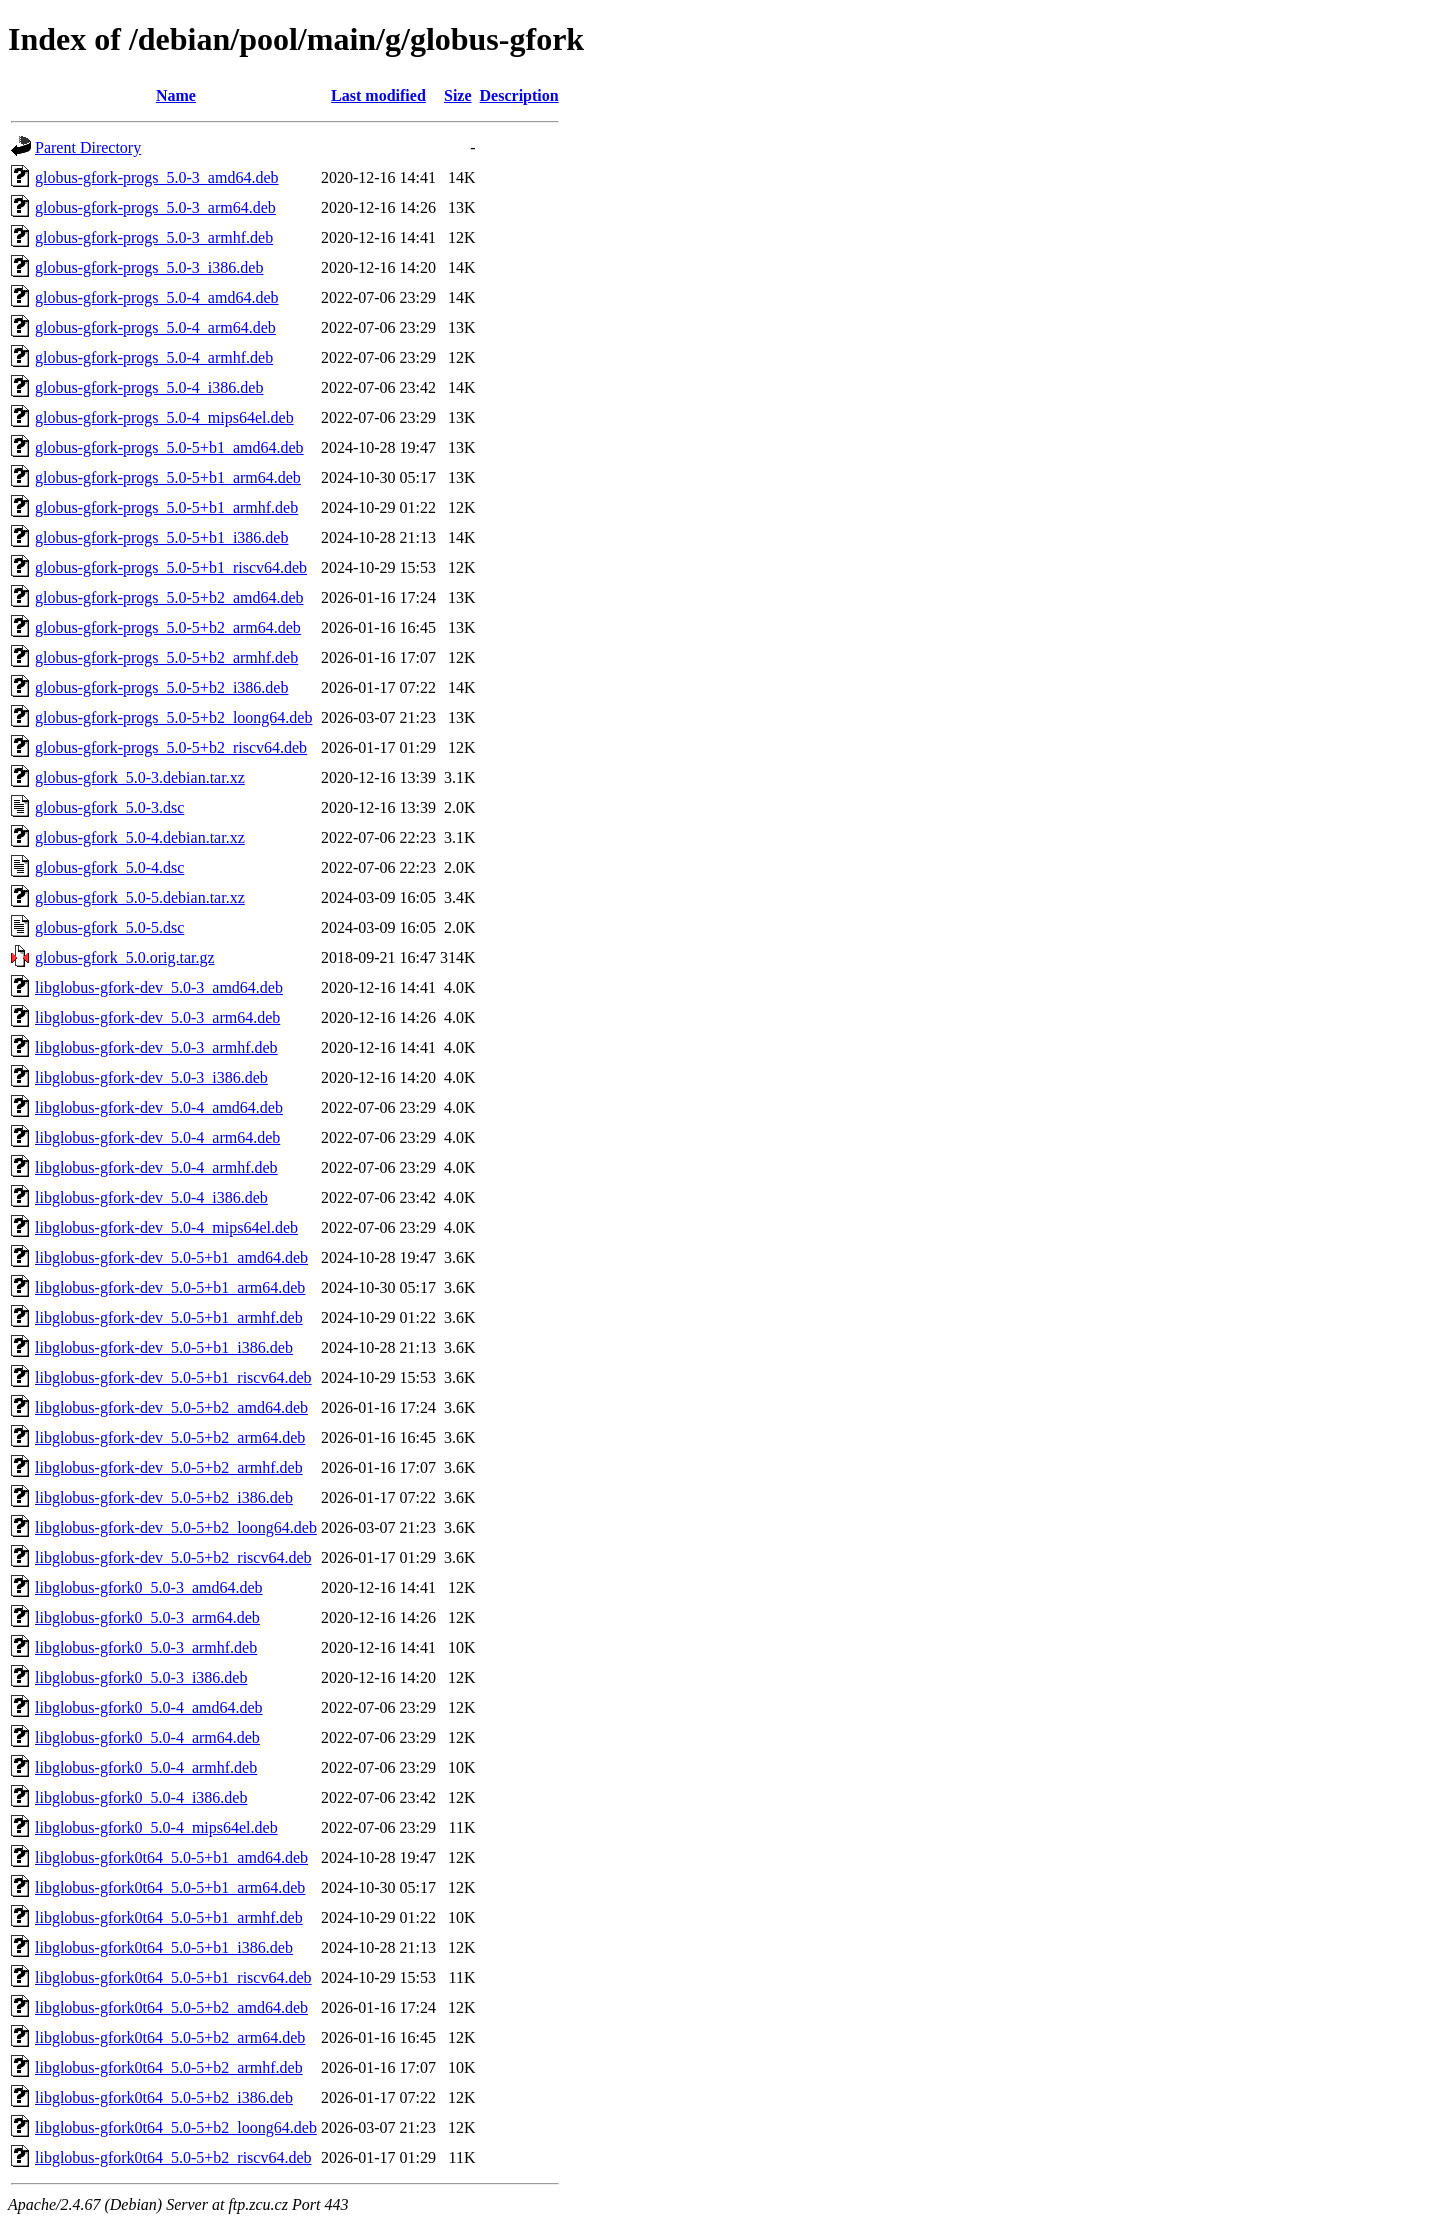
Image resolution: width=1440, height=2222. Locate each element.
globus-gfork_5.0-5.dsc (109, 927)
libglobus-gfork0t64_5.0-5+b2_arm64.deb (170, 2037)
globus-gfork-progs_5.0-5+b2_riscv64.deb (171, 747)
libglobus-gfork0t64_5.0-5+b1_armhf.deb (169, 1917)
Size (458, 95)
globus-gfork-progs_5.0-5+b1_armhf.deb (166, 507)
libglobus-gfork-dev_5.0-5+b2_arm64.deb (170, 1437)
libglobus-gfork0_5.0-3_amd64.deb (149, 1587)
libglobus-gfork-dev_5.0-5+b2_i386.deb (164, 1497)
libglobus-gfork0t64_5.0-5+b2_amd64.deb (171, 2007)
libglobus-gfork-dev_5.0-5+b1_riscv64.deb (173, 1377)
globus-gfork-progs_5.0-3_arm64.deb (155, 207)
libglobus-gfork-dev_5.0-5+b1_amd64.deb (171, 1257)
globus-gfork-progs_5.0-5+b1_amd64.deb (169, 447)
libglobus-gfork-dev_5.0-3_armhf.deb (156, 1047)
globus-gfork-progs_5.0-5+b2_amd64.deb (169, 597)
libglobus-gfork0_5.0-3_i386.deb (141, 1677)
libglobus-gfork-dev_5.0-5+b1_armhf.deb (169, 1317)
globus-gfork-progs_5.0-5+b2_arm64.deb (168, 627)
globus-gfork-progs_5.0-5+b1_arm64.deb (168, 477)
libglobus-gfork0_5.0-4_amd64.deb (149, 1707)
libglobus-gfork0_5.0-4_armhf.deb (146, 1767)
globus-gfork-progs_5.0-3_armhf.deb (154, 237)
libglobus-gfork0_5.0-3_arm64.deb (147, 1617)
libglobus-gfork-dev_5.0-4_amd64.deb (159, 1107)
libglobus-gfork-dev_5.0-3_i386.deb (151, 1077)
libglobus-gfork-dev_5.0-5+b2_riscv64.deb (173, 1557)
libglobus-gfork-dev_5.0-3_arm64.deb (157, 1017)
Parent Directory (88, 147)
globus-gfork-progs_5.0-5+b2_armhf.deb (166, 657)
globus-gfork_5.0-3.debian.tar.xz (140, 777)
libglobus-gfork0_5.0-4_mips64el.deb (156, 1827)
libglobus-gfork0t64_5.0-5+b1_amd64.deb (171, 1857)
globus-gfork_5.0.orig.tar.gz (125, 957)
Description (519, 95)
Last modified (378, 95)
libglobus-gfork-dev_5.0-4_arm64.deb (157, 1137)
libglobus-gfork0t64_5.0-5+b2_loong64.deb (176, 2127)
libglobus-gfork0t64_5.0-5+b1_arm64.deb (170, 1887)
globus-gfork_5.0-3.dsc (109, 807)
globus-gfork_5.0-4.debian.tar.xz (140, 837)
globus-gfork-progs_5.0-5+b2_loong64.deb (173, 717)
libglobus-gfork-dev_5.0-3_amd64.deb (159, 987)
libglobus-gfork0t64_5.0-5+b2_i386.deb (164, 2097)
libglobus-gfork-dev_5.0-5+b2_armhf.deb (169, 1467)
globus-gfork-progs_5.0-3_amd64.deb (157, 177)
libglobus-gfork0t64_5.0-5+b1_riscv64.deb (173, 1977)
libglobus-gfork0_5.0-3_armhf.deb (146, 1647)
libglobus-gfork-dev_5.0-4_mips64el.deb (166, 1227)
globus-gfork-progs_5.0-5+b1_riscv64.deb (171, 567)
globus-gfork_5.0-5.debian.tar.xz (140, 897)
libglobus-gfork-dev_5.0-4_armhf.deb (156, 1167)
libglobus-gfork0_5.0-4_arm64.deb (147, 1737)
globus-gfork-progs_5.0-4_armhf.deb (154, 357)
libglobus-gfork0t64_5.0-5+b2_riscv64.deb (173, 2157)
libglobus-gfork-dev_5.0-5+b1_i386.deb (164, 1347)
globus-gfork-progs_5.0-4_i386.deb (149, 387)
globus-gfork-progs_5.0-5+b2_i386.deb (161, 687)
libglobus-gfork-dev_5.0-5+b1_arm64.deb (170, 1287)
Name (176, 95)
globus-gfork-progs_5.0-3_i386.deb (149, 267)
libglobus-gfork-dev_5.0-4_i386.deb (151, 1197)
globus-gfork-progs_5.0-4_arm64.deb (155, 327)
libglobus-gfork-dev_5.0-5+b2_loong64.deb (176, 1527)
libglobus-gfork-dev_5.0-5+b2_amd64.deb (171, 1407)
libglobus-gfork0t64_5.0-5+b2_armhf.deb (169, 2067)
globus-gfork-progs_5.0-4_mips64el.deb (164, 417)
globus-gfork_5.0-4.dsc (109, 867)
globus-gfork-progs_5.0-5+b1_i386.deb (161, 537)
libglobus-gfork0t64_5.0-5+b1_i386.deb (164, 1947)
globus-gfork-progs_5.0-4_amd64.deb (157, 297)
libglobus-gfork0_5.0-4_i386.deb (141, 1797)
